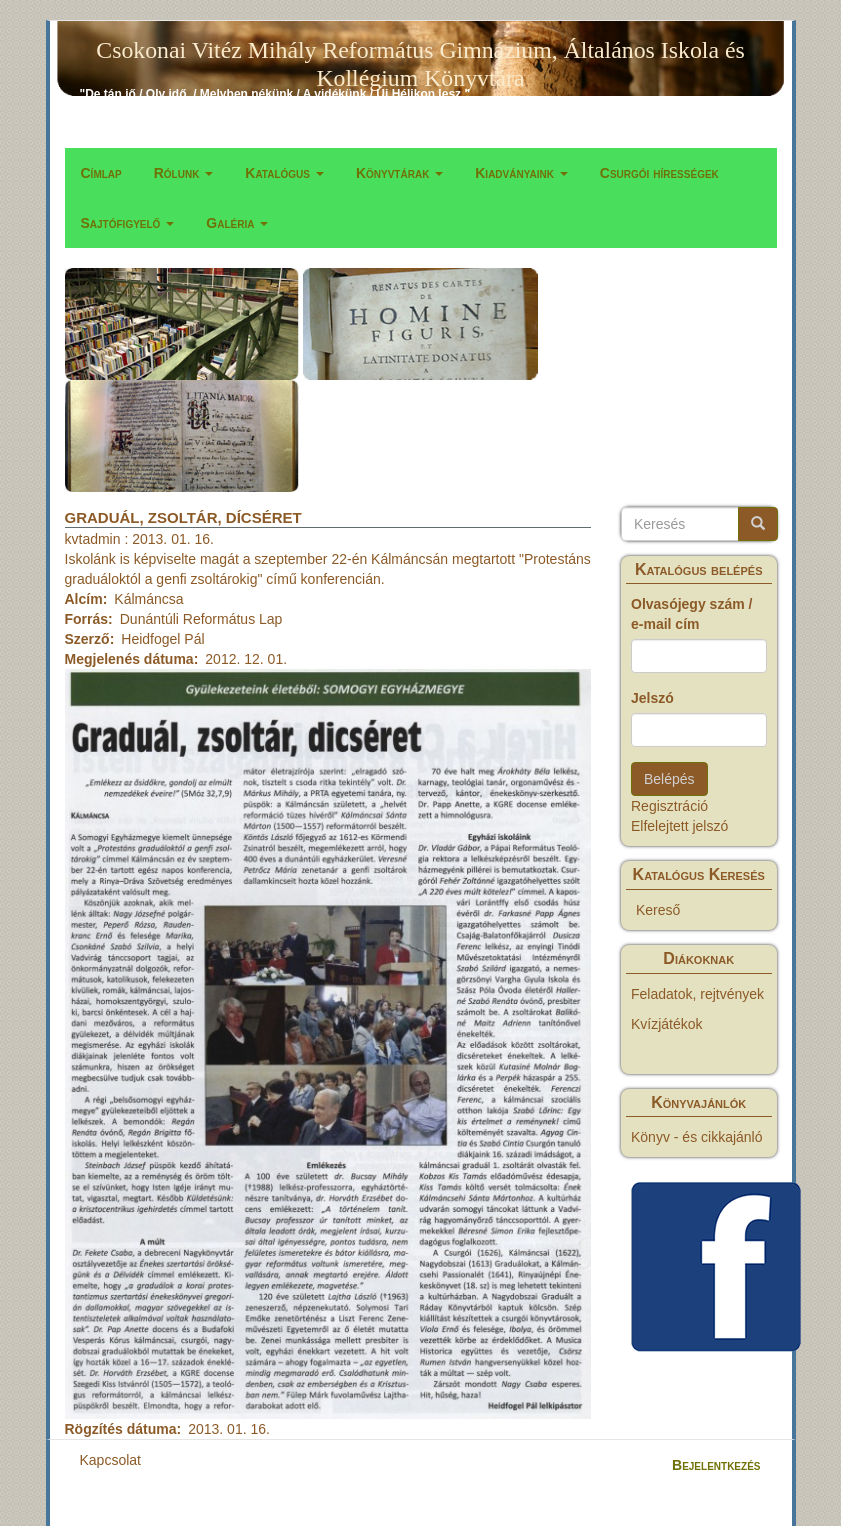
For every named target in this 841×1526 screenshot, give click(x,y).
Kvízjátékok (667, 1024)
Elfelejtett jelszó (679, 826)
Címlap (101, 173)
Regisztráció (669, 806)
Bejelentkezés (716, 1465)
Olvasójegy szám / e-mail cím (691, 614)
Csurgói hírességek (659, 173)
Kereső (658, 910)
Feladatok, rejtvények (697, 994)
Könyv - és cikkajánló (697, 1137)
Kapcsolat (110, 1460)
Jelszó (652, 698)
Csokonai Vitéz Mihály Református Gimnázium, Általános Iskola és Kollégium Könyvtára (420, 54)
